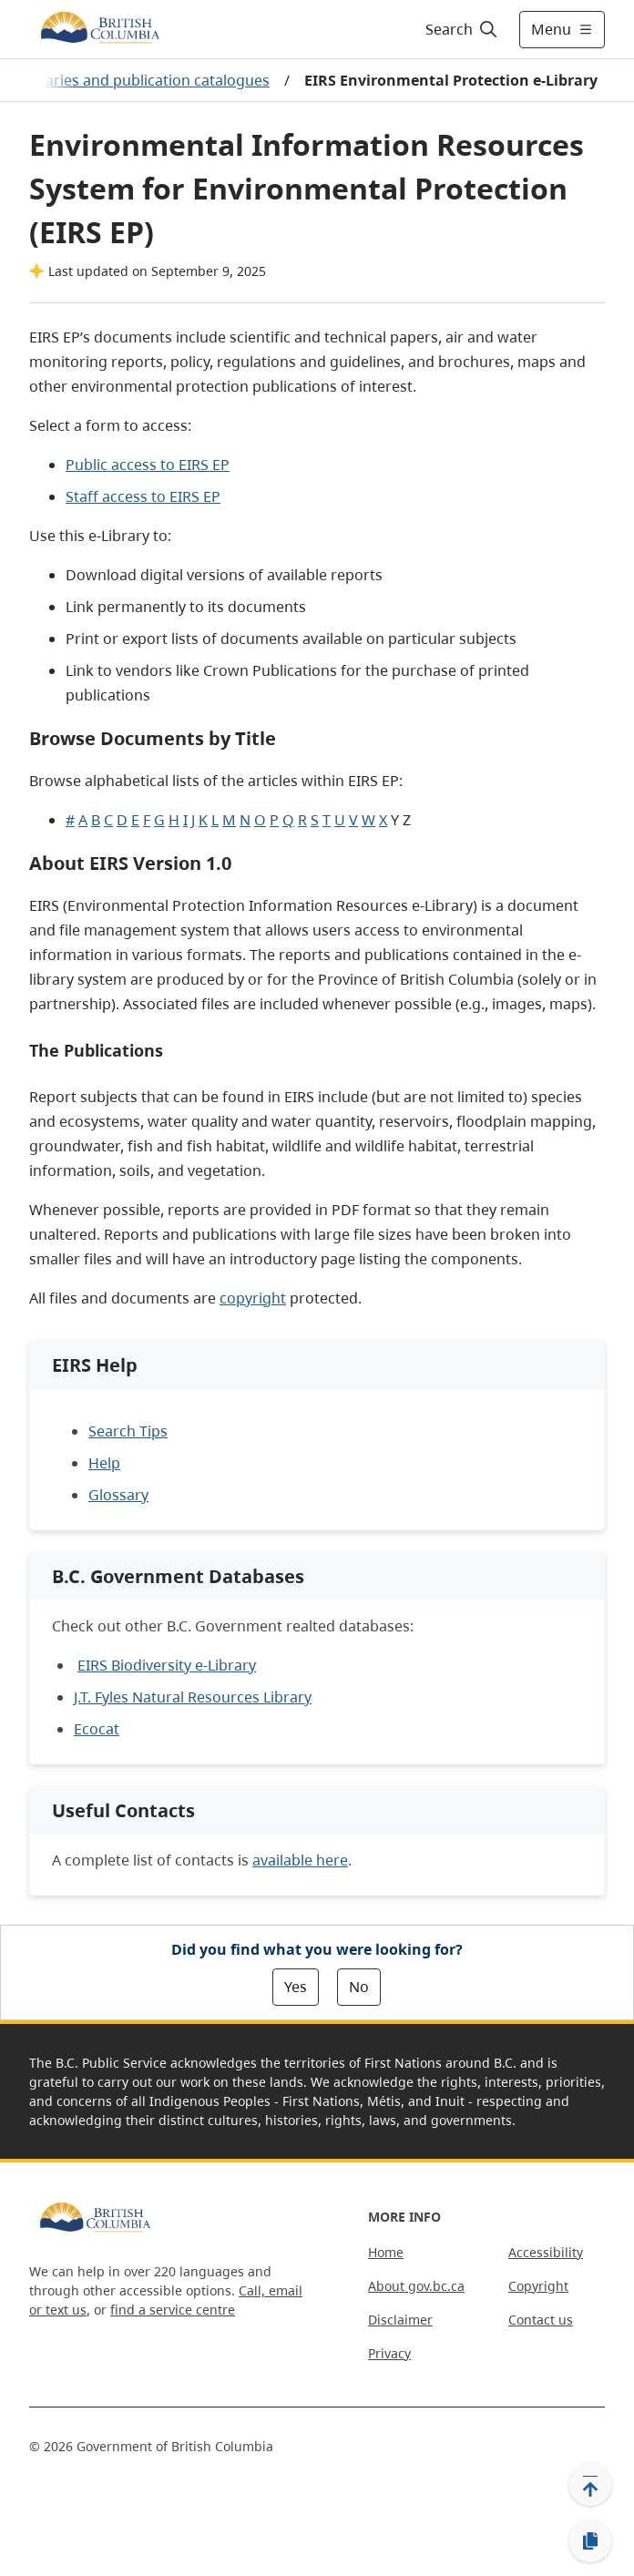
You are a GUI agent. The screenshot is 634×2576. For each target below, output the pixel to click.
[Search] (459, 29)
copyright (253, 1298)
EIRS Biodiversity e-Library (166, 1665)
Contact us (540, 2319)
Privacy (389, 2353)
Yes (295, 1987)
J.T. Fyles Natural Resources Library (193, 1697)
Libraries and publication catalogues (144, 80)
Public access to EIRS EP (148, 465)
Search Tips (128, 1431)
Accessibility (545, 2252)
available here (300, 1860)
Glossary (118, 1495)
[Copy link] (590, 2541)
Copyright (538, 2286)
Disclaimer (400, 2319)
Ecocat (96, 1729)
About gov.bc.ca (416, 2286)
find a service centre (172, 2309)
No (359, 1987)
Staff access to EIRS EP (143, 496)
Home (386, 2252)
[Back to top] (590, 2484)
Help (104, 1463)
